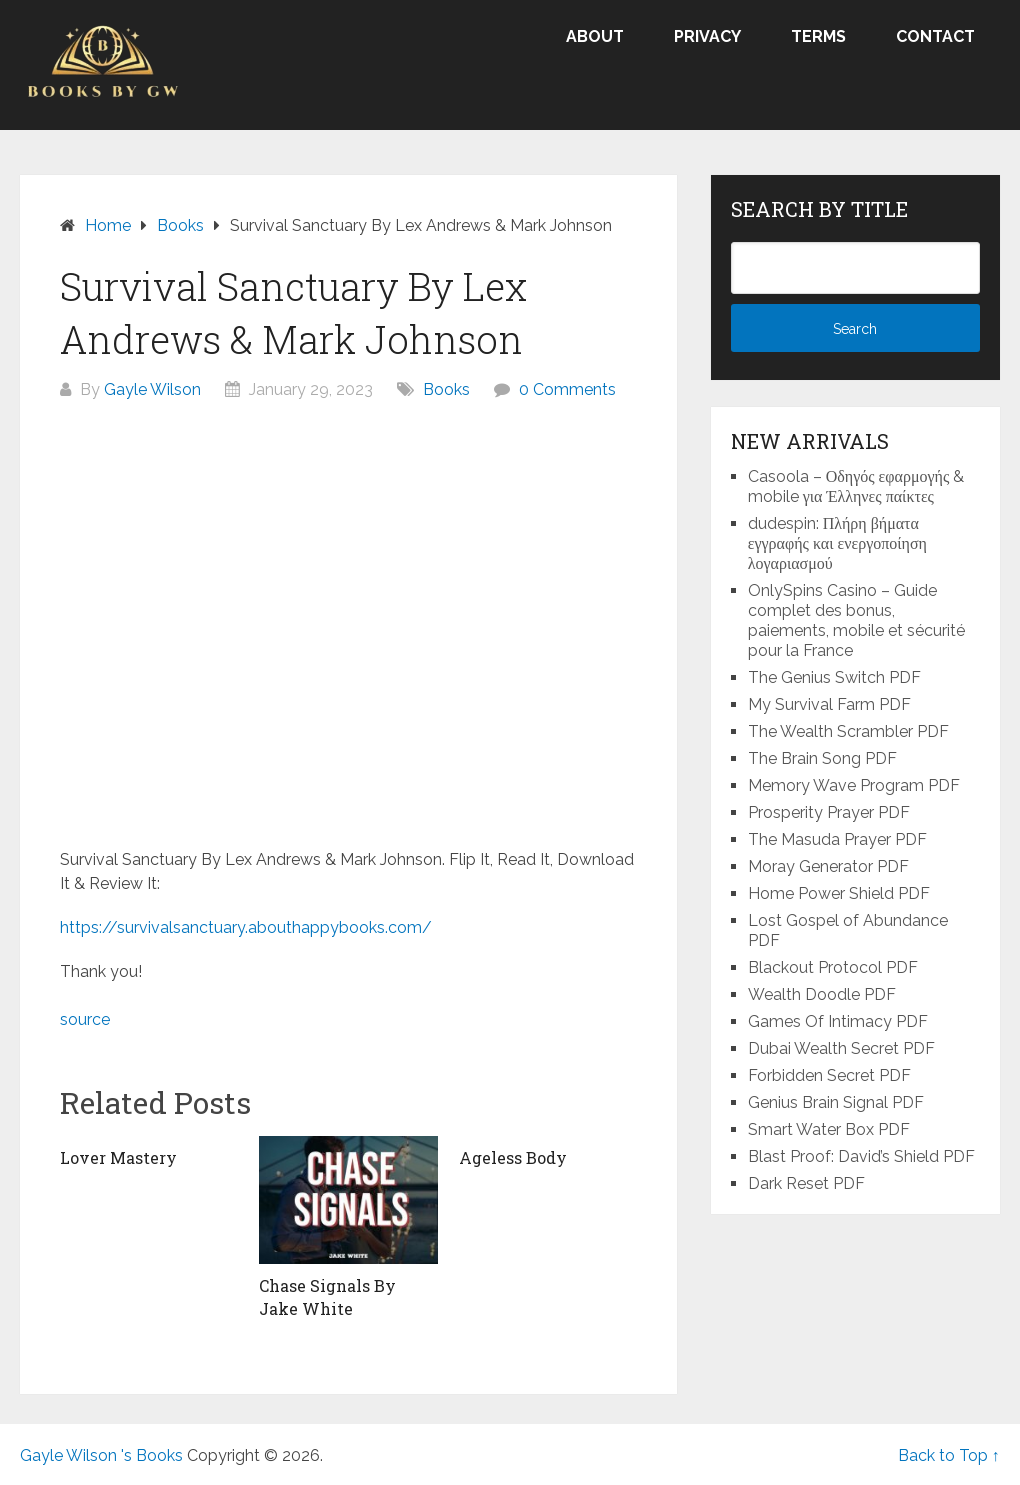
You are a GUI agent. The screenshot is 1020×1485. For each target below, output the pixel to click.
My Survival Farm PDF (829, 704)
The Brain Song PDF (822, 758)
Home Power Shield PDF (839, 893)
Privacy (707, 36)
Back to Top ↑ (949, 1455)
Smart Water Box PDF (829, 1129)
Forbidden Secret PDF (829, 1075)
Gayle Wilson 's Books (101, 1455)
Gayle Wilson (152, 389)
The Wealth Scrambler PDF (848, 731)
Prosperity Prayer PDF (829, 812)
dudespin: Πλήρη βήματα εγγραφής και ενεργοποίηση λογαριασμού (837, 543)
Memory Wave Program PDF (854, 785)
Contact (935, 36)
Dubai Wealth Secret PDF (841, 1048)
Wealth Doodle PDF (822, 994)
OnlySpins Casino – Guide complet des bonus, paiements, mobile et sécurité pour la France (856, 620)
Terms (818, 36)
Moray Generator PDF (828, 866)
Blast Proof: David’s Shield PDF (861, 1156)
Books (446, 389)
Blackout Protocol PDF (833, 967)
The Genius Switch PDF (834, 677)
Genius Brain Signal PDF (836, 1102)
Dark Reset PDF (806, 1183)
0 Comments (567, 389)
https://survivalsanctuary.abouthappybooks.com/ (246, 927)
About (595, 36)
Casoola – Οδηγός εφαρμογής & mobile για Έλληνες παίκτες (856, 486)
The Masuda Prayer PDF (837, 839)
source (85, 1019)
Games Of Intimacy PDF (838, 1021)
